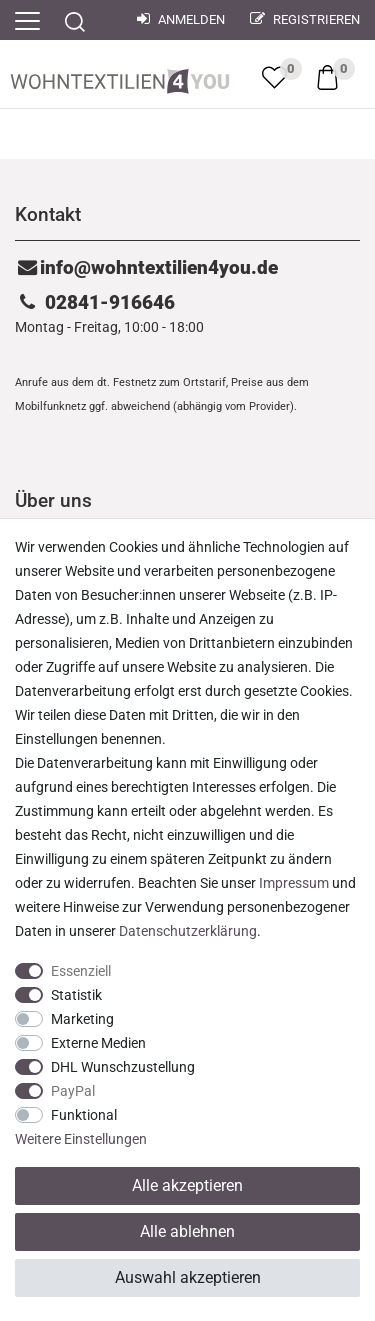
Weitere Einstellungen (81, 1139)
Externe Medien (98, 1043)
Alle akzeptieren (187, 1185)
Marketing (82, 1019)
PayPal (73, 1091)
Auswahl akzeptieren (188, 1277)
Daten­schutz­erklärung (188, 931)
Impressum (294, 883)
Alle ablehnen (187, 1231)
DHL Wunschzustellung (123, 1067)
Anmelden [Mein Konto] (181, 19)
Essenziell (81, 971)
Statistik (76, 995)
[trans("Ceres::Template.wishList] (274, 77)
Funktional (84, 1115)
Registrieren (305, 19)
